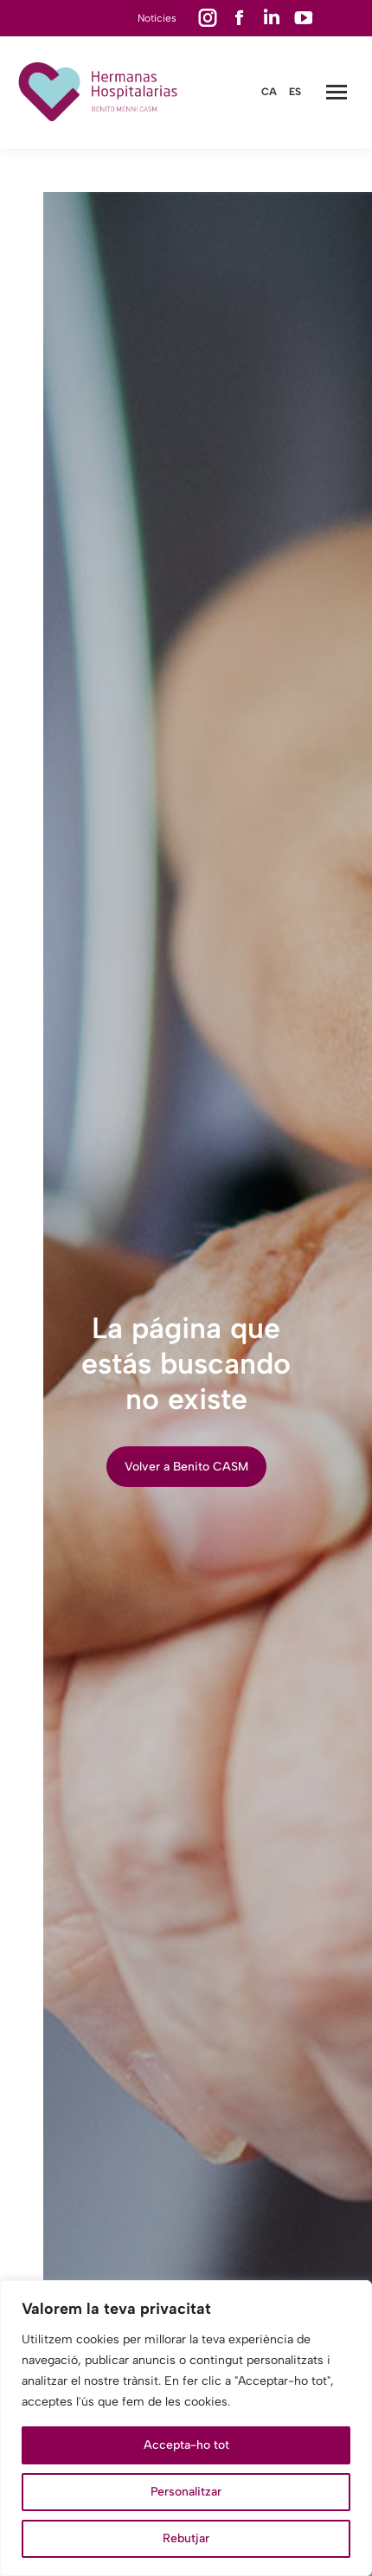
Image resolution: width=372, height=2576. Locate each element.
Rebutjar (186, 2538)
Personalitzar (186, 2491)
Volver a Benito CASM (186, 1466)
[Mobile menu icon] (336, 92)
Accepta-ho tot (186, 2445)
